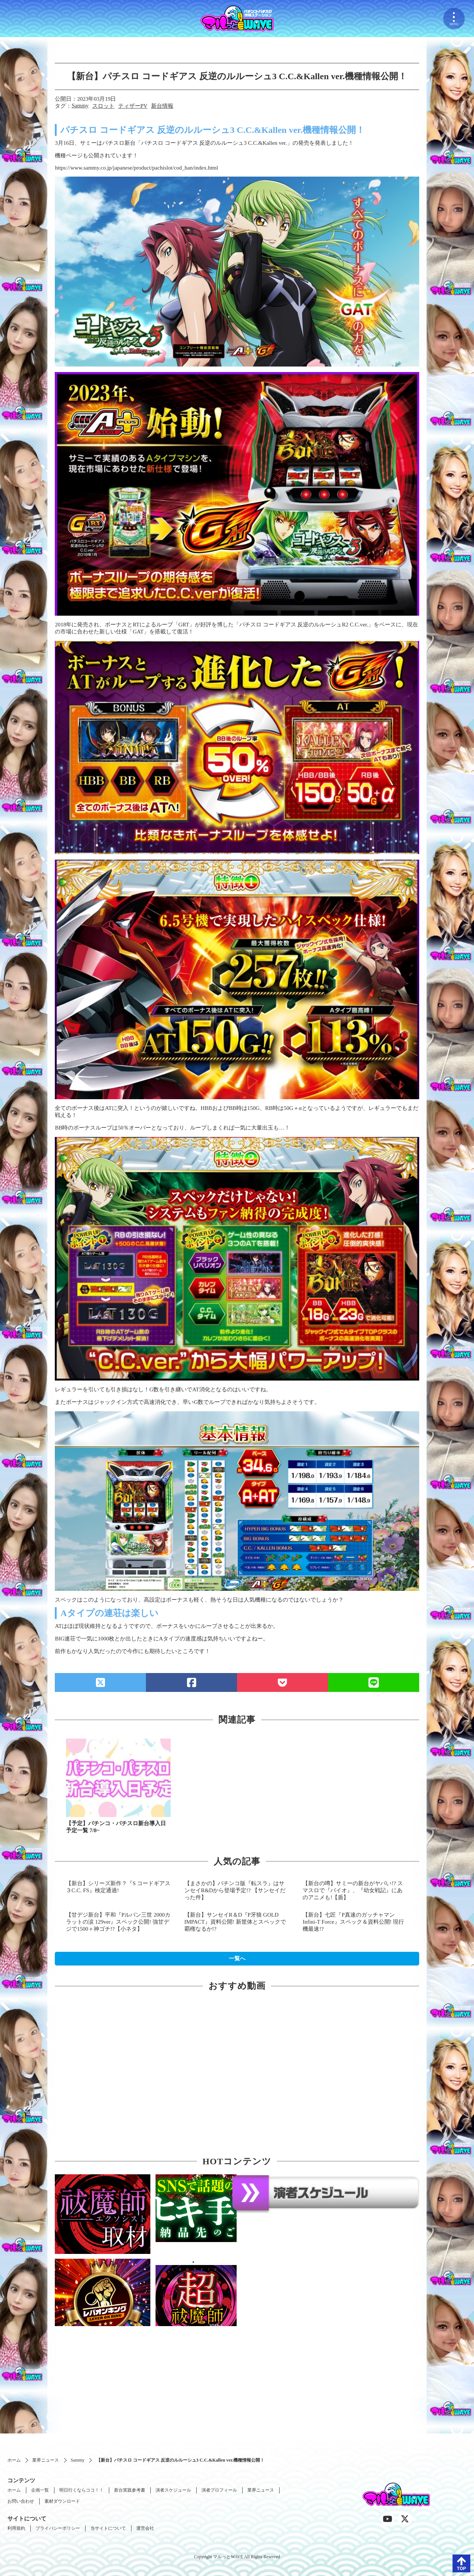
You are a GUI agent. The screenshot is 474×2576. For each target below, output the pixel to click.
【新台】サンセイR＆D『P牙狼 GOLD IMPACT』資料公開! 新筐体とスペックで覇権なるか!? (235, 1922)
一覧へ (237, 1958)
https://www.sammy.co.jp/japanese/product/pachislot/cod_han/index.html (136, 168)
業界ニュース (45, 2460)
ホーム (14, 2460)
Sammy (80, 105)
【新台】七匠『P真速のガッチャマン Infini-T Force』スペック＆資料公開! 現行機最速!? (353, 1922)
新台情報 (162, 106)
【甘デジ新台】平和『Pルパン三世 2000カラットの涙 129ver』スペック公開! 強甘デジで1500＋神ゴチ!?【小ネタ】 (118, 1922)
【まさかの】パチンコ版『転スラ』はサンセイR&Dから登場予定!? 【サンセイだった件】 (235, 1890)
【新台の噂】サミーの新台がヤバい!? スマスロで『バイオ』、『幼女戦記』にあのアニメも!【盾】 (353, 1890)
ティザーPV (132, 106)
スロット (103, 106)
